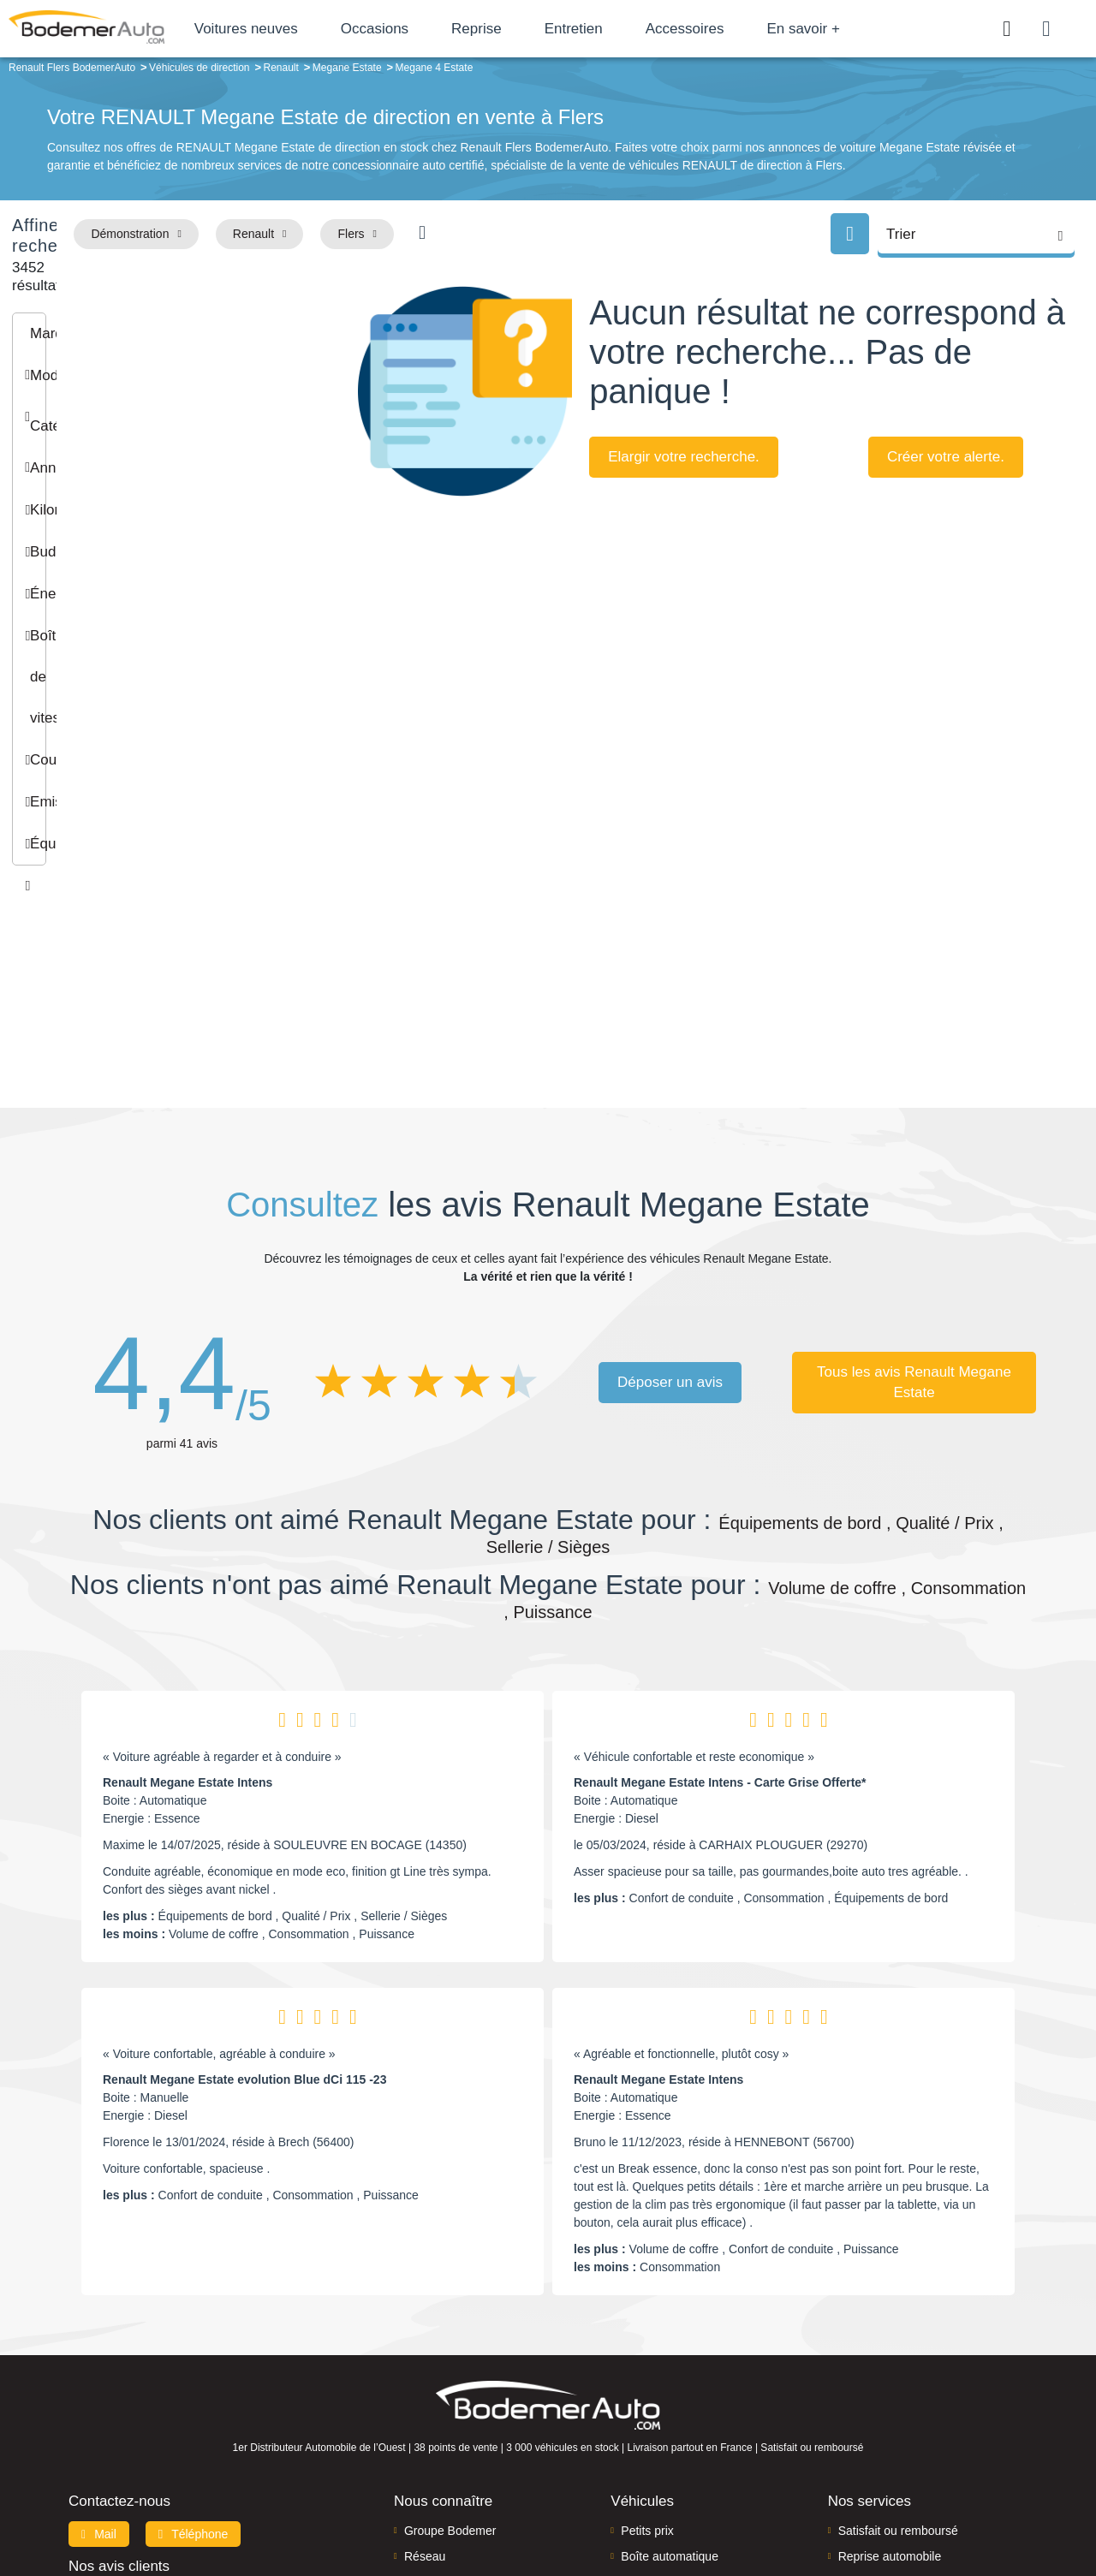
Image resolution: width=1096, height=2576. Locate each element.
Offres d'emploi (444, 2427)
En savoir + (872, 29)
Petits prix (647, 2349)
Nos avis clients (119, 2385)
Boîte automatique (669, 2376)
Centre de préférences (561, 2504)
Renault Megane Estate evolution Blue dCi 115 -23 (244, 1899)
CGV (922, 2504)
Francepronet (239, 2506)
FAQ (416, 2453)
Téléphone (193, 2352)
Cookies (740, 2504)
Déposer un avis (670, 1201)
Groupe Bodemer (450, 2349)
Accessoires (753, 29)
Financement (439, 2401)
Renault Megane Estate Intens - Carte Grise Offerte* (720, 1602)
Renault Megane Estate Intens (187, 1602)
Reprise (545, 29)
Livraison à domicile (891, 2401)
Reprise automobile (890, 2376)
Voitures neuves (314, 29)
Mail (98, 2352)
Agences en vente (886, 2453)
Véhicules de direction (679, 2401)
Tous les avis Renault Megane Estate (914, 1200)
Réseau (424, 2376)
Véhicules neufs (663, 2427)
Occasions (443, 29)
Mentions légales (669, 2504)
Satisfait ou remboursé (898, 2349)
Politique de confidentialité (835, 2504)
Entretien (642, 29)
